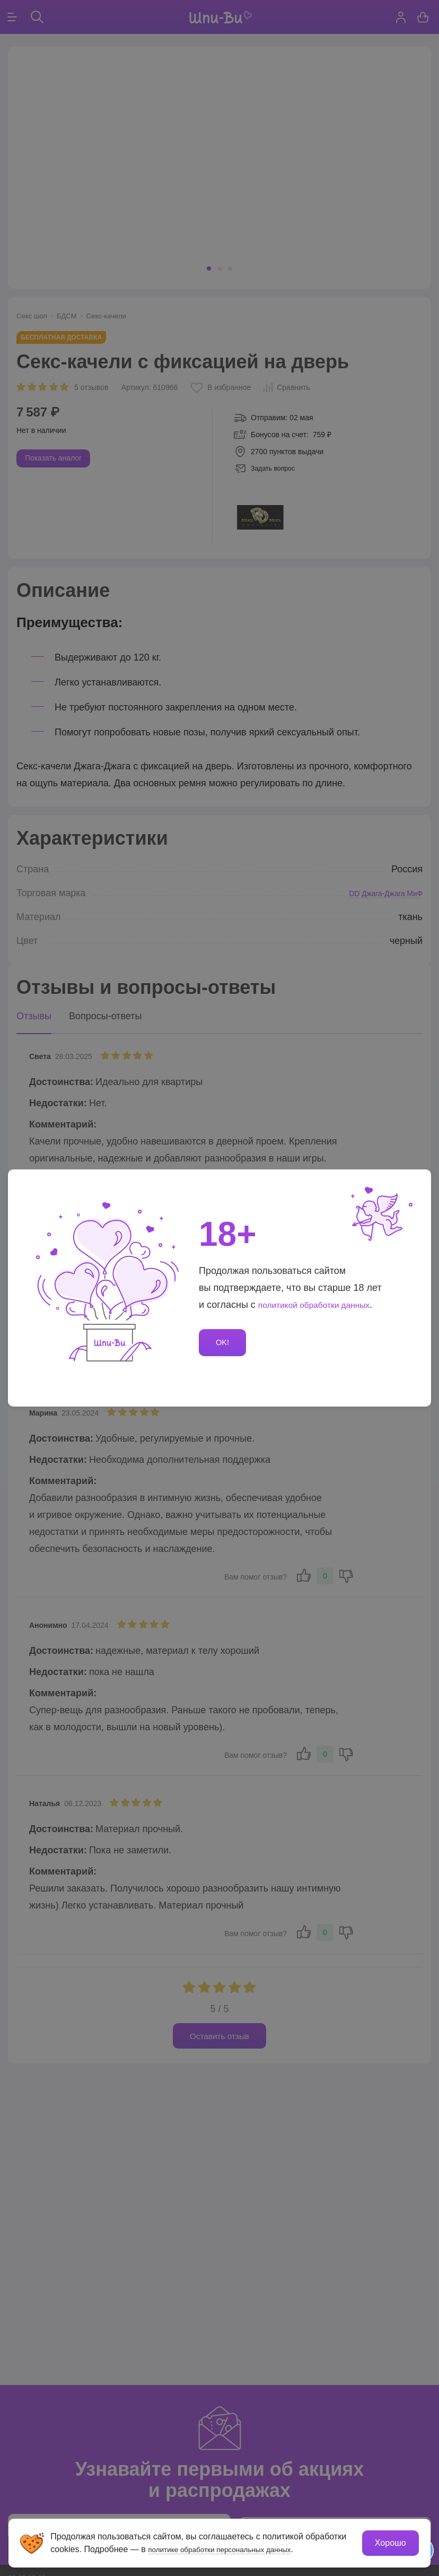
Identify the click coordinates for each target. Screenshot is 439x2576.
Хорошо (389, 2541)
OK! (224, 1343)
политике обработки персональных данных (234, 2548)
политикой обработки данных (323, 1303)
